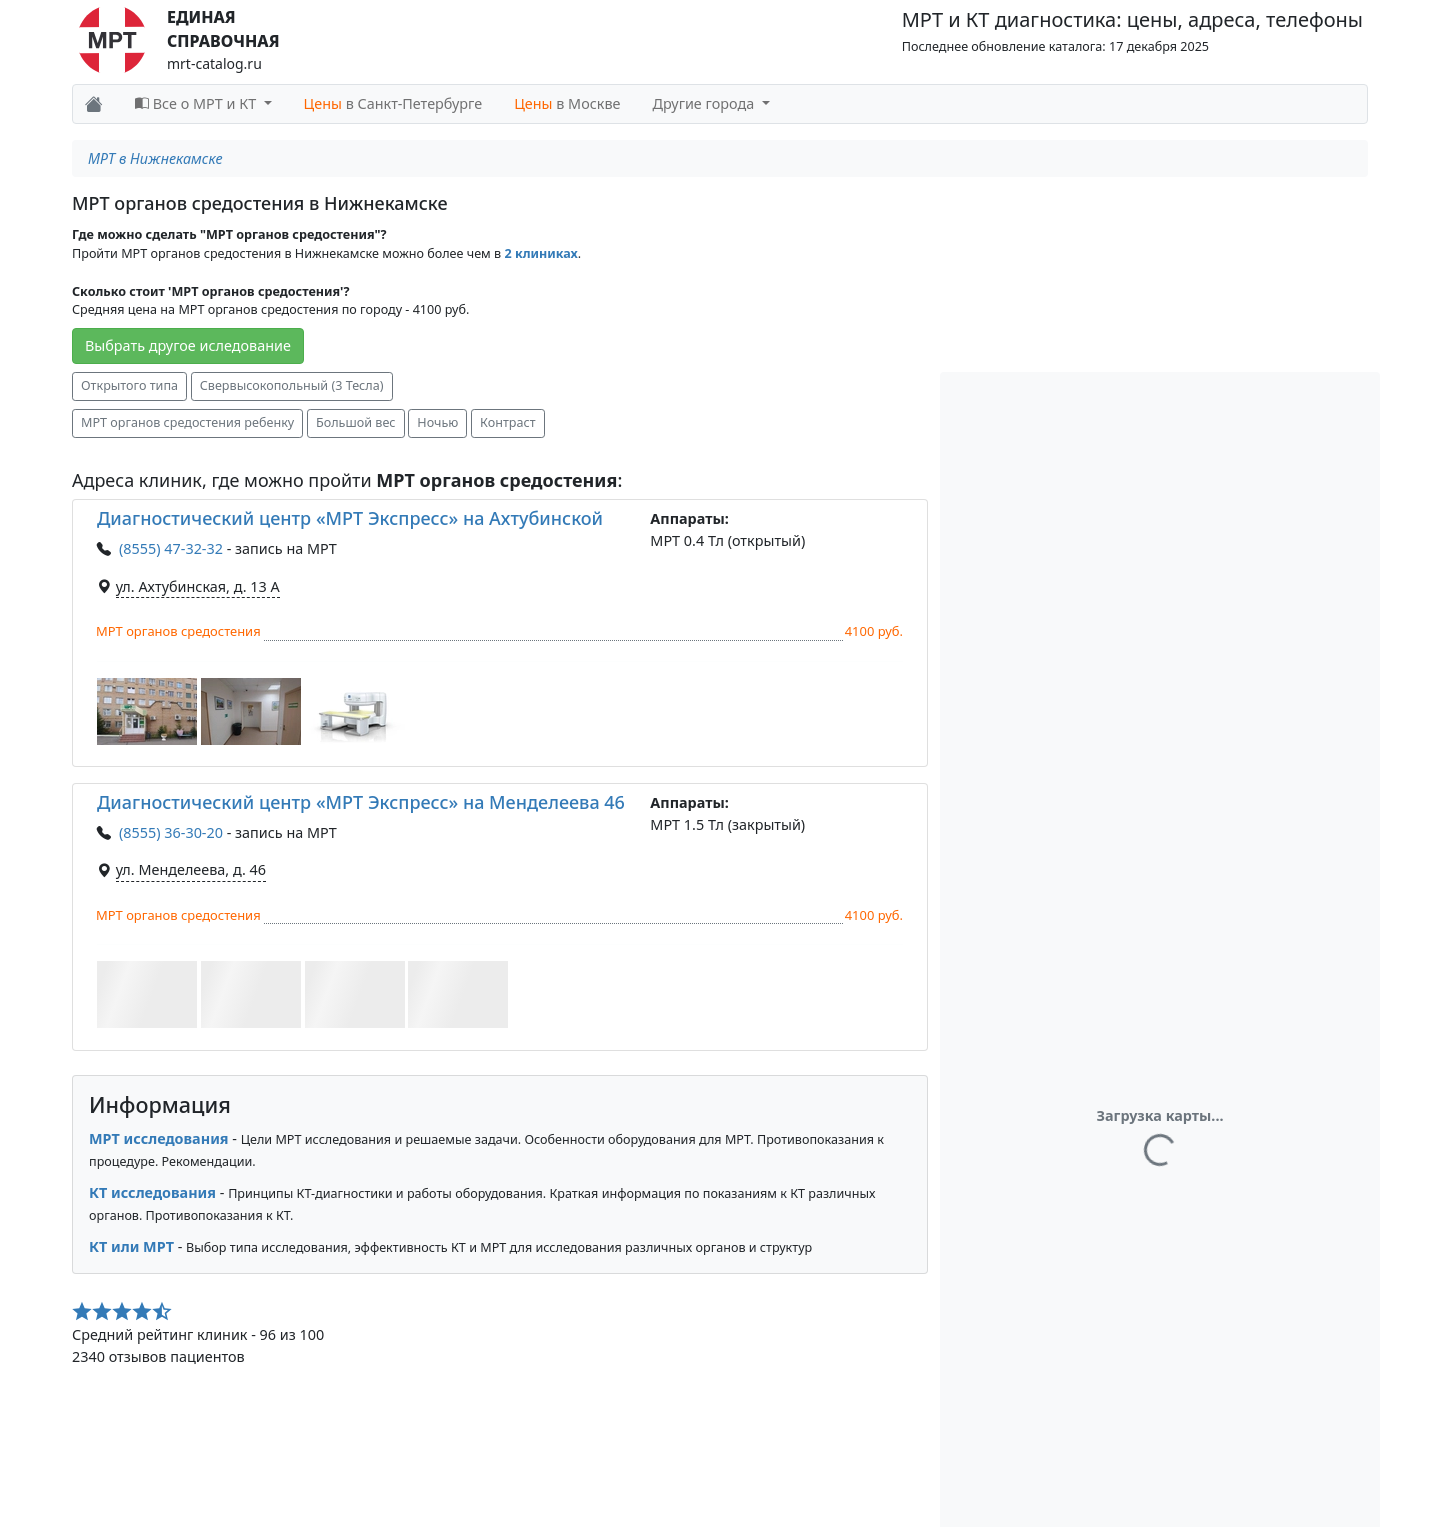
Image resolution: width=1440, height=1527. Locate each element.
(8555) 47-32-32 (171, 548)
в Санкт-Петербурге (393, 103)
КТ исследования (152, 1192)
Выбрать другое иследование (188, 345)
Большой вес (356, 422)
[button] (147, 711)
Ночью (437, 422)
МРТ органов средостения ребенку (187, 422)
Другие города (705, 103)
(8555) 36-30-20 (171, 832)
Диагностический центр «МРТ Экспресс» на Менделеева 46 (361, 802)
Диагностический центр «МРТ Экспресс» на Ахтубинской (350, 518)
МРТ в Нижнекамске (155, 158)
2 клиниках (540, 253)
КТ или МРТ (131, 1246)
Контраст (507, 422)
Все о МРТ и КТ (197, 103)
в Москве (567, 103)
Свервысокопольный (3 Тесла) (292, 385)
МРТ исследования (159, 1138)
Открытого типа (129, 385)
